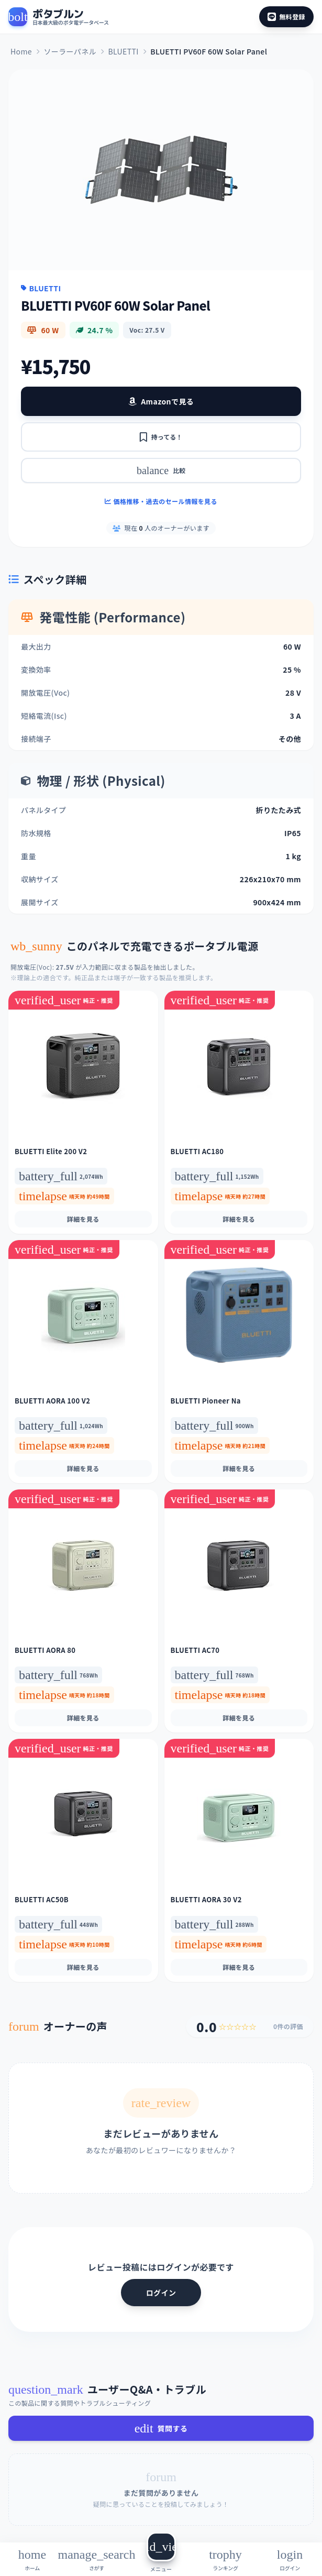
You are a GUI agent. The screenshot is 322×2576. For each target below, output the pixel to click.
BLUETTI (123, 51)
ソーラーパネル (69, 51)
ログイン (161, 2292)
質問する (161, 2428)
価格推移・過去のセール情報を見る (161, 501)
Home (21, 51)
